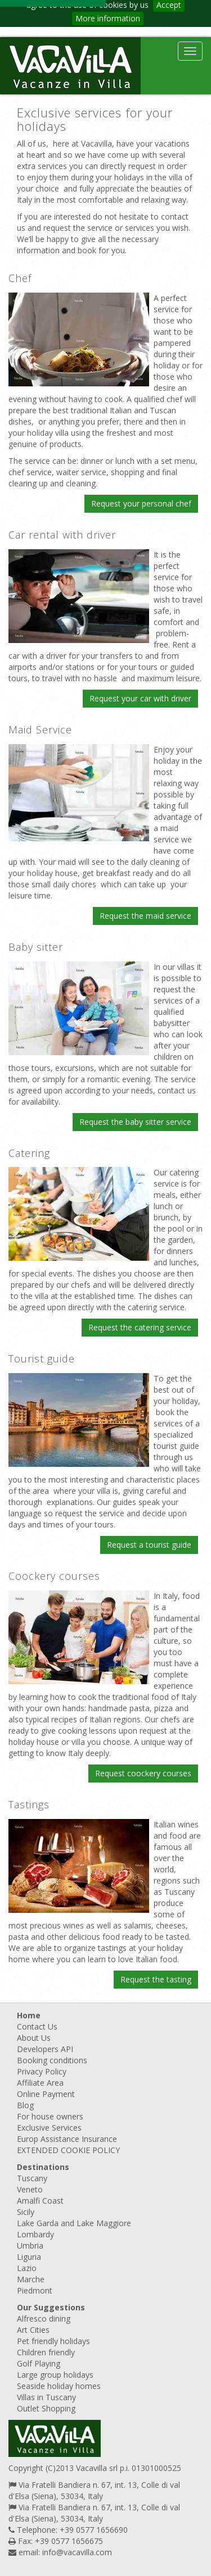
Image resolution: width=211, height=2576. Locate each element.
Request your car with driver (140, 698)
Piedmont (34, 2290)
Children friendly (46, 2352)
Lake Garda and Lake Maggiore (74, 2223)
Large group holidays (55, 2374)
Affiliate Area (40, 2082)
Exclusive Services (49, 2127)
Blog (25, 2105)
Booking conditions (52, 2060)
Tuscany (32, 2178)
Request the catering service (139, 1327)
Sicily (25, 2211)
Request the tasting (155, 1979)
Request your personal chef (141, 503)
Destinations (43, 2167)
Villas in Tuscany (46, 2397)
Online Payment (46, 2094)
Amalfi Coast (40, 2200)
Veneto (30, 2189)
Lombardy (35, 2234)
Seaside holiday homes (59, 2386)
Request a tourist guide (149, 1544)
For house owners (50, 2116)
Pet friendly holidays (53, 2341)
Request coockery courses (143, 1773)
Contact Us (37, 2026)
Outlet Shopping (46, 2408)
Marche (30, 2279)
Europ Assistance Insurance (67, 2138)
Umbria (30, 2245)
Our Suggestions (51, 2307)
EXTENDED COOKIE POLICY (68, 2150)
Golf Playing (38, 2363)
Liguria (29, 2256)
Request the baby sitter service (135, 1121)
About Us (34, 2037)
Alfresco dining (43, 2318)
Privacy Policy (41, 2071)
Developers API (45, 2049)
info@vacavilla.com (77, 2552)
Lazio (27, 2268)
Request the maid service (145, 915)
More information (107, 18)
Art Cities (33, 2329)
